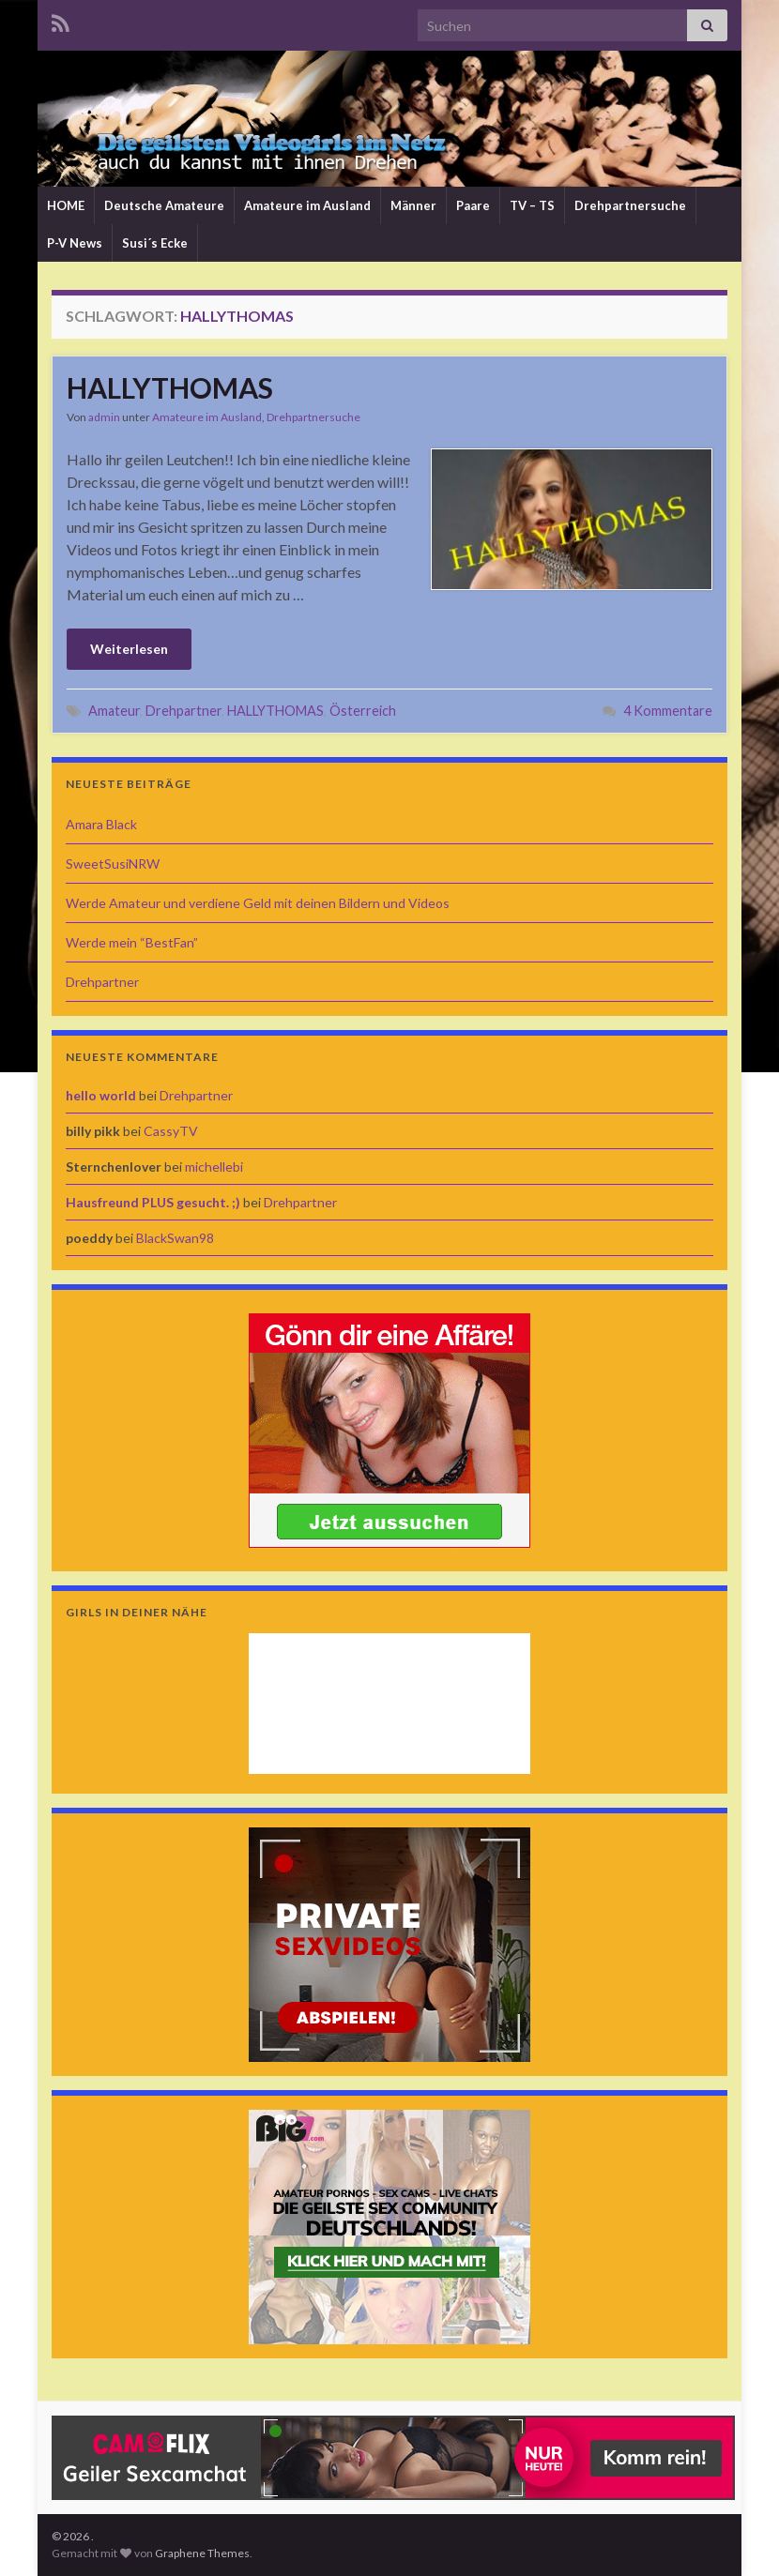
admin (104, 417)
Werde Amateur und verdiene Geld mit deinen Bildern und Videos (258, 903)
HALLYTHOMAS (170, 387)
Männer (413, 205)
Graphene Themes (202, 2553)
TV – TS (532, 205)
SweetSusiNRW (113, 863)
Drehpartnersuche (630, 205)
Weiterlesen (129, 649)
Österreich (362, 711)
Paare (473, 205)
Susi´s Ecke (155, 242)
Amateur (114, 711)
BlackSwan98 (175, 1238)
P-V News (74, 242)
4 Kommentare (667, 711)
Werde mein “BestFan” (132, 942)
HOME (65, 205)
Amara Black (101, 824)
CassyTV (171, 1131)
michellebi (214, 1166)
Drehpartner (183, 711)
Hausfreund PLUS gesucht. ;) (153, 1202)
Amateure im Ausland (307, 205)
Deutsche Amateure (164, 205)
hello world (101, 1095)
